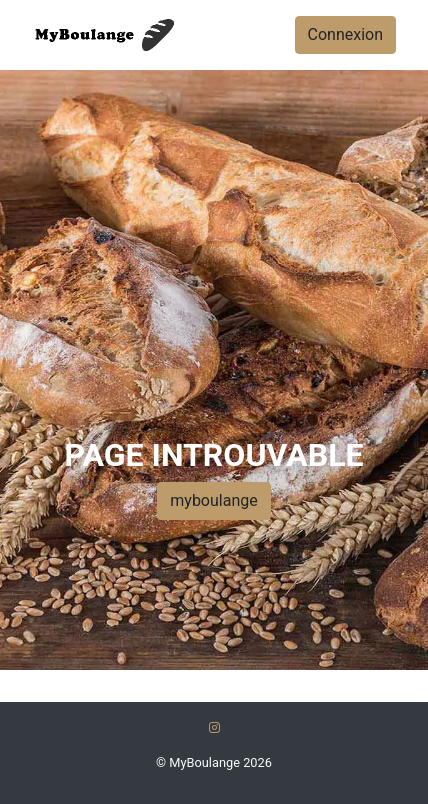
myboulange (213, 500)
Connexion (345, 34)
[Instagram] (214, 727)
